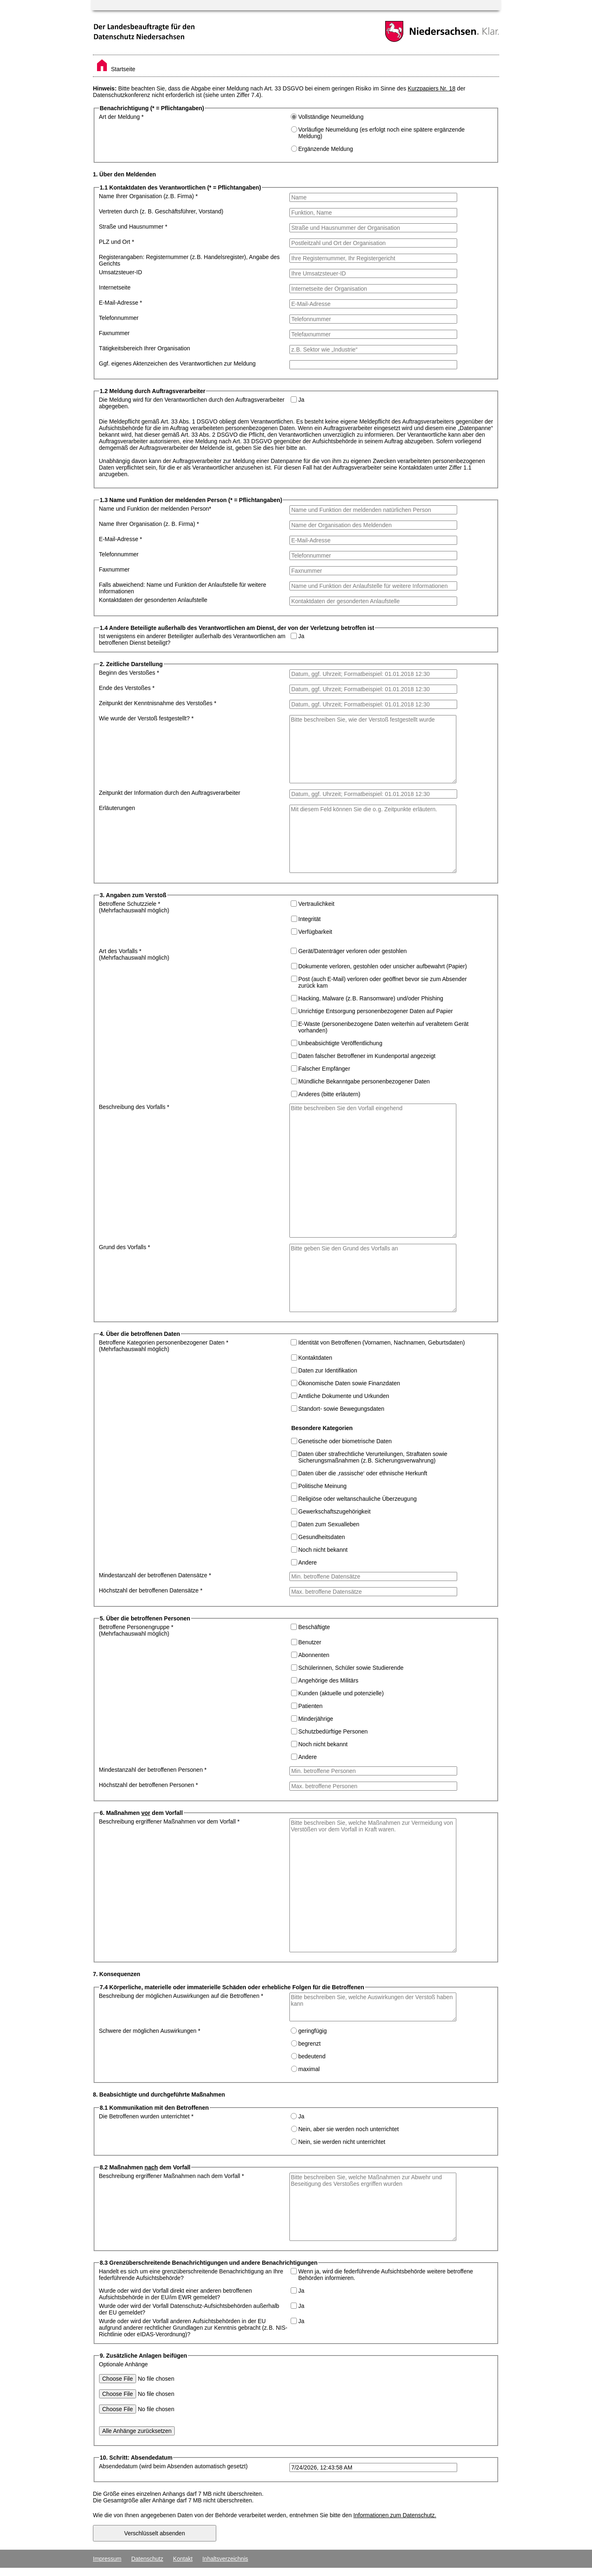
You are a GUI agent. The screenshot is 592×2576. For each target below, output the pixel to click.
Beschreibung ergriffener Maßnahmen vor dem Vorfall (169, 1821)
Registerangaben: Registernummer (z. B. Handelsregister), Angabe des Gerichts (189, 260)
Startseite (116, 69)
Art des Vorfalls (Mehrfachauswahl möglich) (134, 954)
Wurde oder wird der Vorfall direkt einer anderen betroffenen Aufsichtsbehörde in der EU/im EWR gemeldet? (175, 2294)
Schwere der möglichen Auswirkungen (150, 2030)
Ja (301, 399)
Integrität (309, 919)
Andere (307, 1562)
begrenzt (309, 2043)
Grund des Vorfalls (124, 1247)
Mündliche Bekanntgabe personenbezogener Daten (364, 1081)
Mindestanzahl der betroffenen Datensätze (155, 1575)
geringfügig (312, 2030)
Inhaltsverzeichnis (225, 2558)
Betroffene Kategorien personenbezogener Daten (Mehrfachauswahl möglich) (164, 1345)
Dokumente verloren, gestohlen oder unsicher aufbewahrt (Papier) (382, 966)
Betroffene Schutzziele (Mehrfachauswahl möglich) (134, 907)
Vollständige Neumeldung (330, 116)
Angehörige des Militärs (328, 1680)
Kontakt (182, 2558)
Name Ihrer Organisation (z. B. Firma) (148, 196)
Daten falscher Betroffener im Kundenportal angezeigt (367, 1056)
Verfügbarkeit (315, 931)
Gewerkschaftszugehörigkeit (334, 1511)
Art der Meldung (121, 116)
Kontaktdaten (315, 1357)
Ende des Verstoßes (127, 688)
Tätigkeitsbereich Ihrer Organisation (144, 348)
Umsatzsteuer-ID (120, 272)
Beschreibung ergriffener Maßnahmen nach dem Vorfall (171, 2176)
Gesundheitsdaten (321, 1537)
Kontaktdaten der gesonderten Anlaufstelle (153, 600)
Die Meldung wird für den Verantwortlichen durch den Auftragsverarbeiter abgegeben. (191, 403)
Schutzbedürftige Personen (333, 1731)
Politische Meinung (322, 1486)
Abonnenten (314, 1655)
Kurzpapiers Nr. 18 (432, 88)
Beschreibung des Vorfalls (134, 1107)
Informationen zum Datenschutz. (395, 2515)
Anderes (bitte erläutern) (329, 1094)
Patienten (310, 1706)
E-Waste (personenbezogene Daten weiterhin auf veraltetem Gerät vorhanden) (383, 1027)
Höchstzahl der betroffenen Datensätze (151, 1590)
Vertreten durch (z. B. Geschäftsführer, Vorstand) (161, 211)
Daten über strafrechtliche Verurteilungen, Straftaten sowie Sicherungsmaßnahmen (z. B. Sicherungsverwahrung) (373, 1457)
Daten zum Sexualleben (329, 1524)
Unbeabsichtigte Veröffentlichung (340, 1043)
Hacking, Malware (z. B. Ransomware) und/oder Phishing (371, 998)
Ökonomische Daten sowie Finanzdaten (349, 1383)
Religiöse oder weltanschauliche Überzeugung (357, 1498)
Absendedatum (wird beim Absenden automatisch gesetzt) (173, 2466)
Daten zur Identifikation (327, 1370)
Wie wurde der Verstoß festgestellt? (146, 718)
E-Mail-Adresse (120, 302)
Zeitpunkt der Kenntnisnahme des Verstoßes (158, 703)
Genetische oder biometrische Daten (345, 1441)
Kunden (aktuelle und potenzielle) (341, 1693)
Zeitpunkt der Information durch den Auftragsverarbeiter (169, 792)
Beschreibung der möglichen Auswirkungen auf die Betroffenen (181, 1996)
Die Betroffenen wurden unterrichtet (146, 2116)
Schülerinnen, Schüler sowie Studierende (351, 1667)
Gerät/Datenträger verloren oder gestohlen (352, 951)
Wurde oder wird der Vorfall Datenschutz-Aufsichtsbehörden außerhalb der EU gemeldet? (189, 2309)
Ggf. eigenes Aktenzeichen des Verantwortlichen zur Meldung (177, 363)
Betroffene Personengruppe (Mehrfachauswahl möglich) (136, 1630)
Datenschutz (147, 2558)
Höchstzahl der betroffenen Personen (148, 1785)
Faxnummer (114, 333)
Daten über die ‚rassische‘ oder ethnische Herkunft (363, 1473)
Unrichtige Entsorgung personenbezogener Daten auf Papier (375, 1011)
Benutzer (309, 1642)
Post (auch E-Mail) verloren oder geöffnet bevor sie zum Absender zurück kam (382, 982)
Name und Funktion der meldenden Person (155, 508)
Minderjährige (315, 1718)
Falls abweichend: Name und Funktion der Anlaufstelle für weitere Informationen (182, 588)
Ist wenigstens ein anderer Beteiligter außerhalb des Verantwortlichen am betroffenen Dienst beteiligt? (192, 639)
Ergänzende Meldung (325, 149)
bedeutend (312, 2056)
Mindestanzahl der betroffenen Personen (153, 1769)
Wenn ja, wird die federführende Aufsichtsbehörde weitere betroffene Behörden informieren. (385, 2274)
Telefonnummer (119, 318)
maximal (309, 2069)
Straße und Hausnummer (133, 226)
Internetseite (115, 287)
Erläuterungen (117, 808)
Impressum (107, 2558)
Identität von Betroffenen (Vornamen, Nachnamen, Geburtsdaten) (381, 1342)
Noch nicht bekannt (323, 1549)
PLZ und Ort (116, 241)
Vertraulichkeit (316, 903)
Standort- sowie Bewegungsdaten (341, 1408)
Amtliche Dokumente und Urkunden (343, 1396)
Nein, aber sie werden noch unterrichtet (348, 2129)
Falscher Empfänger (324, 1068)
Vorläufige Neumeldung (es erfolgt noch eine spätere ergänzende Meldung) (381, 132)
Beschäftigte (314, 1627)
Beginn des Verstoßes (129, 672)
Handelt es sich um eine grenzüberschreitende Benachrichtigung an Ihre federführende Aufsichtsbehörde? (191, 2274)
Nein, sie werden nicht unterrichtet (342, 2142)
